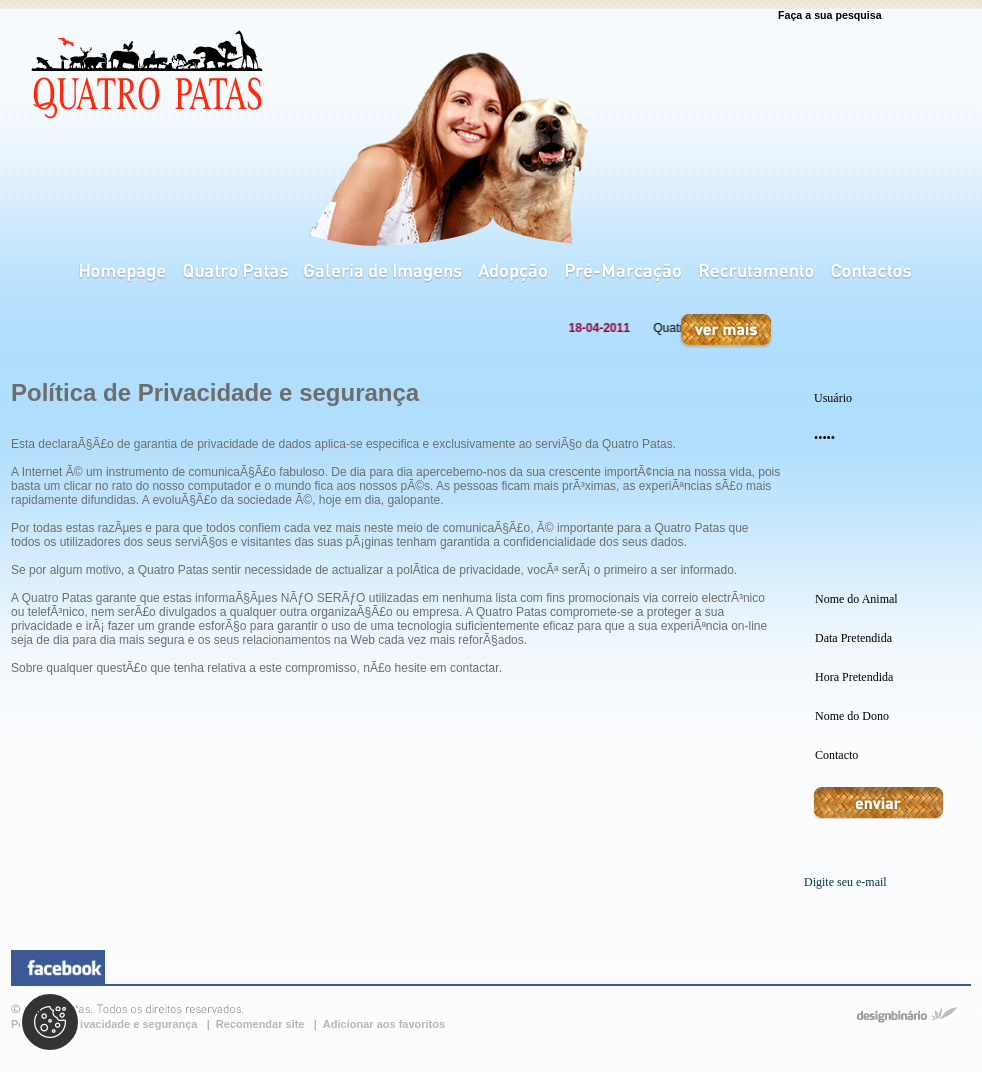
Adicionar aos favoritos (384, 1024)
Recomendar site (262, 1024)
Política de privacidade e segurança (106, 1024)
